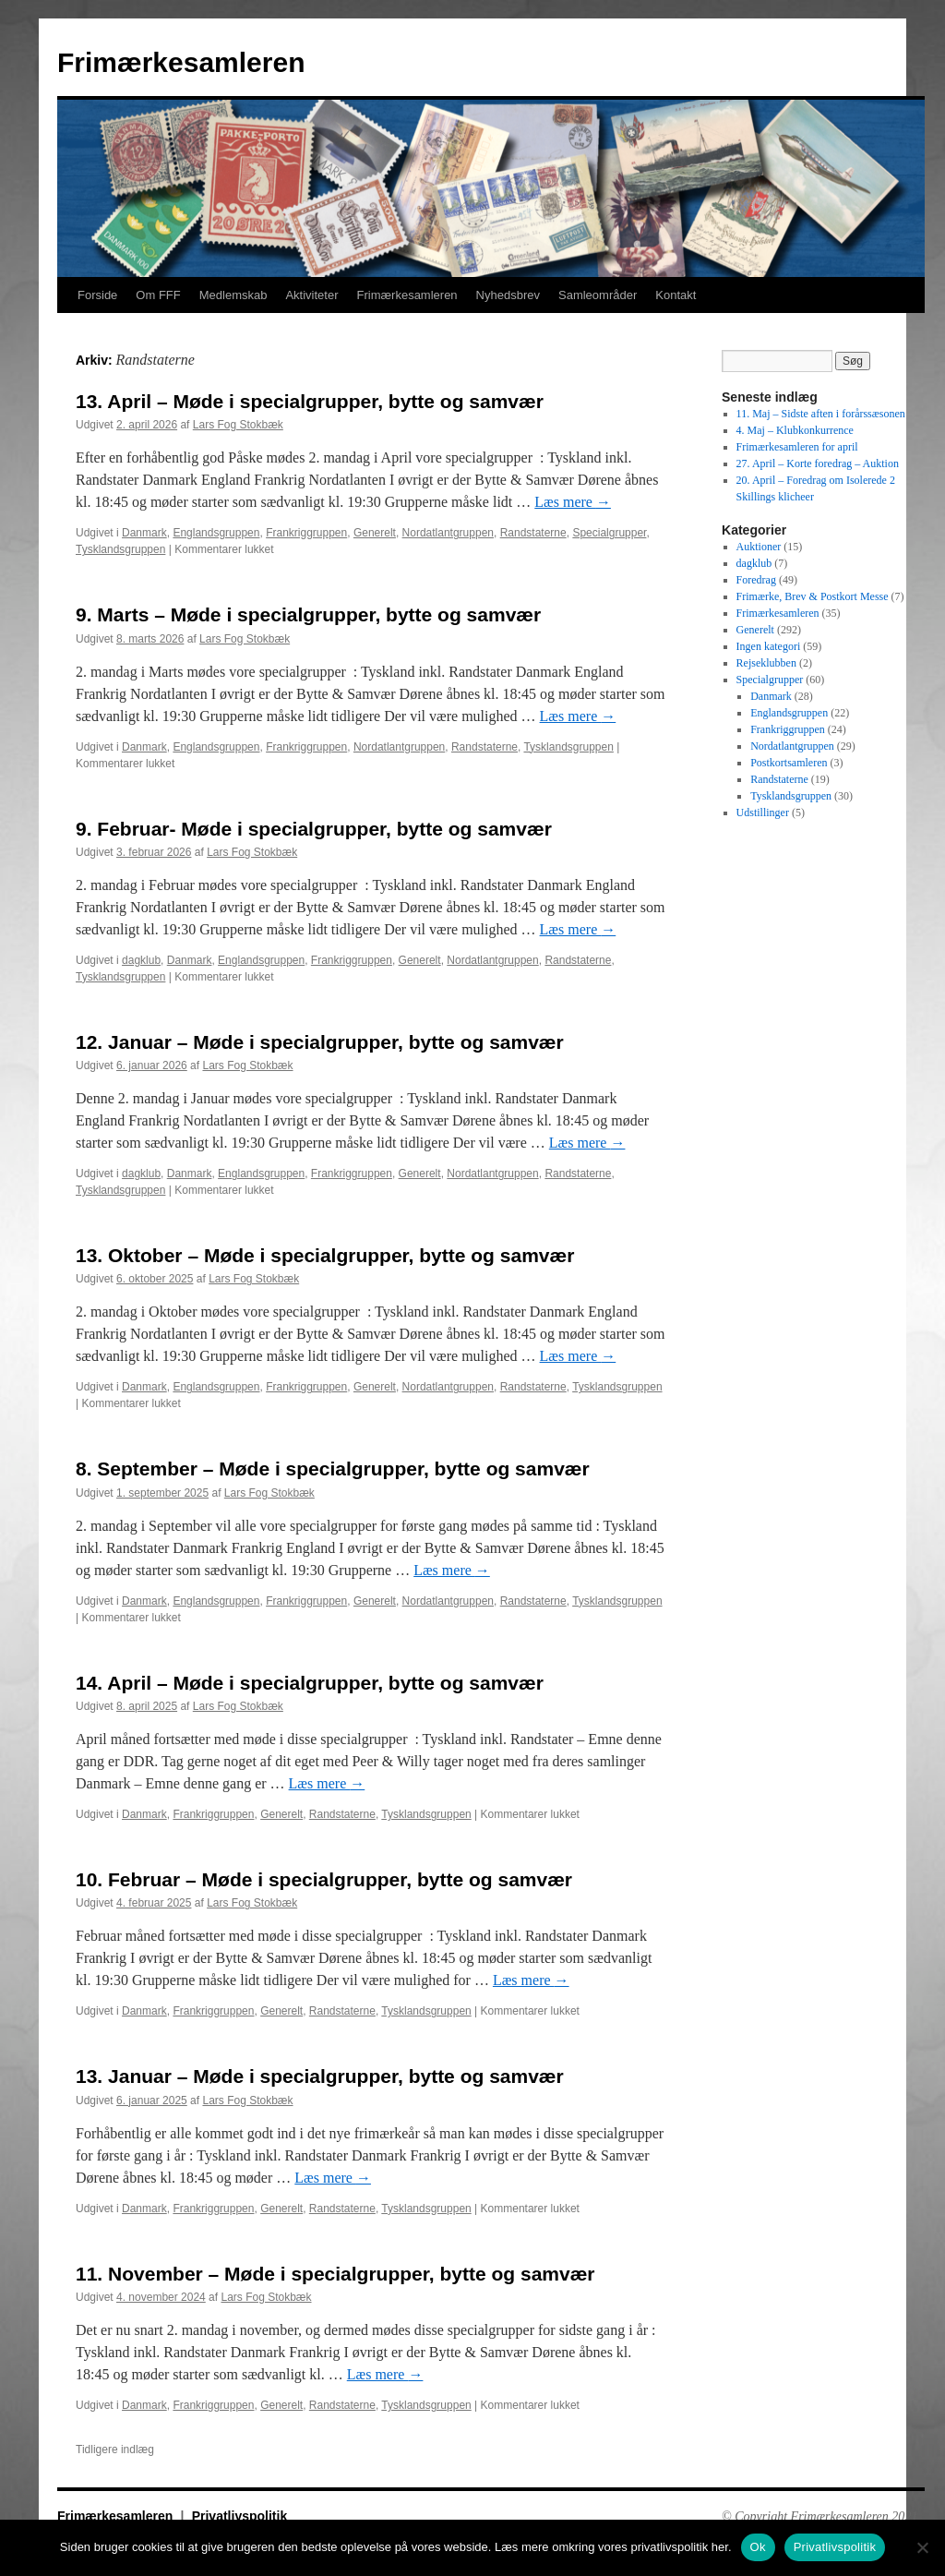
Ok (758, 2547)
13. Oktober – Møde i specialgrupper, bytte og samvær (325, 1255)
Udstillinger (762, 812)
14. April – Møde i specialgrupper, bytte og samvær (310, 1682)
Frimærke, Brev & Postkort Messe (812, 596)
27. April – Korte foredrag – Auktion (817, 463)
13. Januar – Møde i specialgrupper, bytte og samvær (320, 2076)
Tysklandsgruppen (120, 549)
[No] (922, 2547)
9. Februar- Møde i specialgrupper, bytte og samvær (314, 828)
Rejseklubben (766, 662)
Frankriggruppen (306, 532)
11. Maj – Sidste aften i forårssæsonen (820, 413)
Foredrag (756, 579)
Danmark (144, 532)
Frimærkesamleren (181, 62)
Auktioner (759, 546)
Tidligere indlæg (115, 2449)
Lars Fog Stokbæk (238, 424)
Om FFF (158, 295)
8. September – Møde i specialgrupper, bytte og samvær (333, 1468)
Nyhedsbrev (508, 295)
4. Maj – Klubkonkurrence (795, 430)
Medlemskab (233, 295)
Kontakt (675, 295)
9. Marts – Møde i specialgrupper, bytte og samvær (308, 614)
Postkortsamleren (788, 762)
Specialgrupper (609, 532)
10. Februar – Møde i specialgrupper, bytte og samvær (324, 1879)
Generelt (374, 532)
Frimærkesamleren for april (797, 446)
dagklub (141, 960)
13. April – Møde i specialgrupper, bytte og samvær (310, 401)
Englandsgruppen (216, 532)
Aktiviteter (311, 295)
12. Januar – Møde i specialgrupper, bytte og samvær (320, 1042)
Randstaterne (533, 532)
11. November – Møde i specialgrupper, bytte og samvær (335, 2273)
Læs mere (572, 502)
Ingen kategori (768, 646)
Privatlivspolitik (239, 2516)
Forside (97, 295)
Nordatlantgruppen (448, 532)
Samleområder (597, 295)
